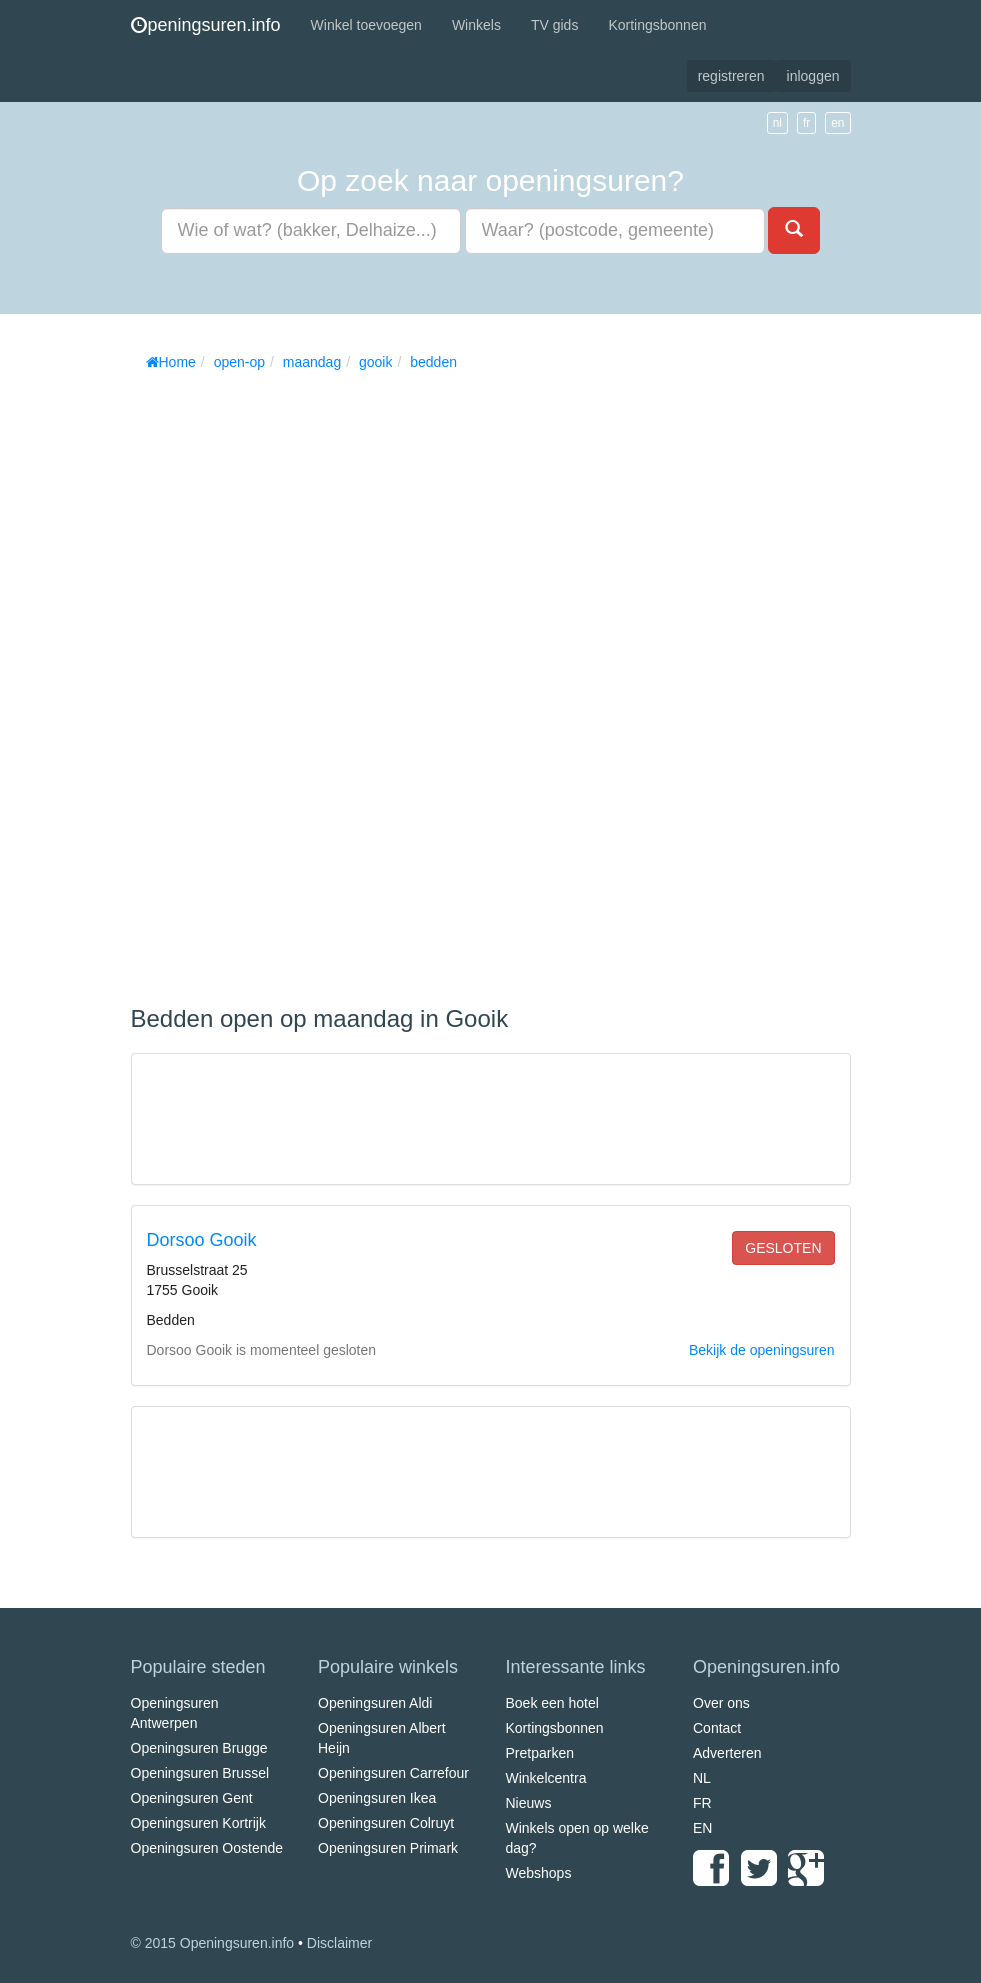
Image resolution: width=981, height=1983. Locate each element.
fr (806, 123)
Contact (717, 1728)
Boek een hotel (552, 1703)
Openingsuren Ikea (377, 1798)
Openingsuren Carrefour (393, 1773)
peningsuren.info (206, 25)
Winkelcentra (546, 1778)
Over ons (721, 1703)
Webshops (539, 1873)
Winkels (476, 25)
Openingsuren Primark (388, 1848)
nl (777, 123)
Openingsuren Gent (192, 1798)
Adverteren (727, 1753)
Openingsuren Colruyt (386, 1823)
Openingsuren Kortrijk (198, 1823)
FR (702, 1803)
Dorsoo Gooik (202, 1240)
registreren (731, 76)
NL (702, 1778)
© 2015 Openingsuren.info (213, 1943)
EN (702, 1828)
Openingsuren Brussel (200, 1773)
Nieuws (529, 1803)
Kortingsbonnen (657, 25)
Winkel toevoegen (366, 25)
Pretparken (540, 1753)
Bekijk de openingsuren (762, 1350)
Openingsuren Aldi (375, 1703)
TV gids (554, 25)
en (837, 123)
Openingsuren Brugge (199, 1748)
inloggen (813, 76)
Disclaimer (339, 1943)
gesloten (783, 1248)
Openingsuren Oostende (207, 1848)
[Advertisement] (281, 681)
